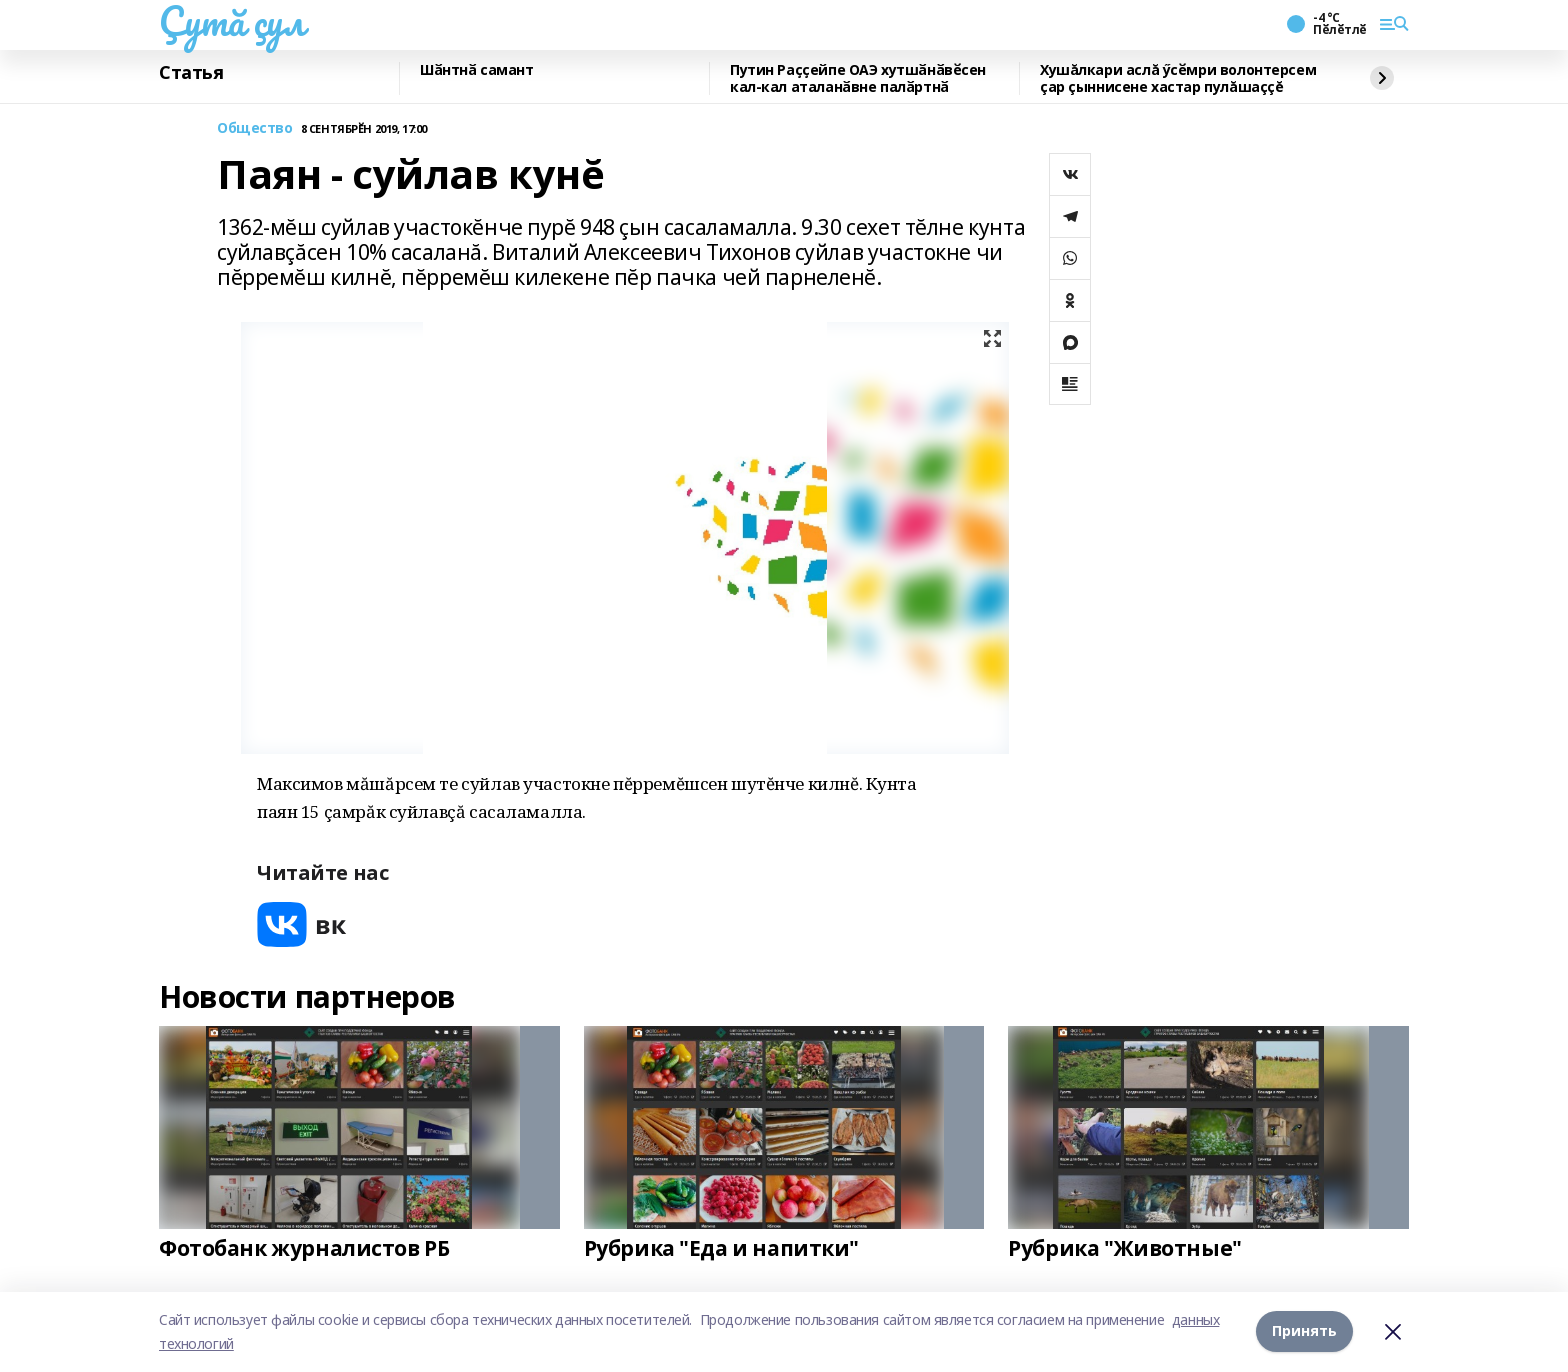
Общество (255, 128)
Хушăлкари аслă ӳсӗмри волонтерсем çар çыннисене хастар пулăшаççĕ (1178, 78)
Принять (1304, 1331)
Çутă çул (232, 21)
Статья (191, 73)
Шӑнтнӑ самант (477, 70)
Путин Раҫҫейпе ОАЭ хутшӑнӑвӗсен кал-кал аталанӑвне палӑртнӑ (858, 78)
